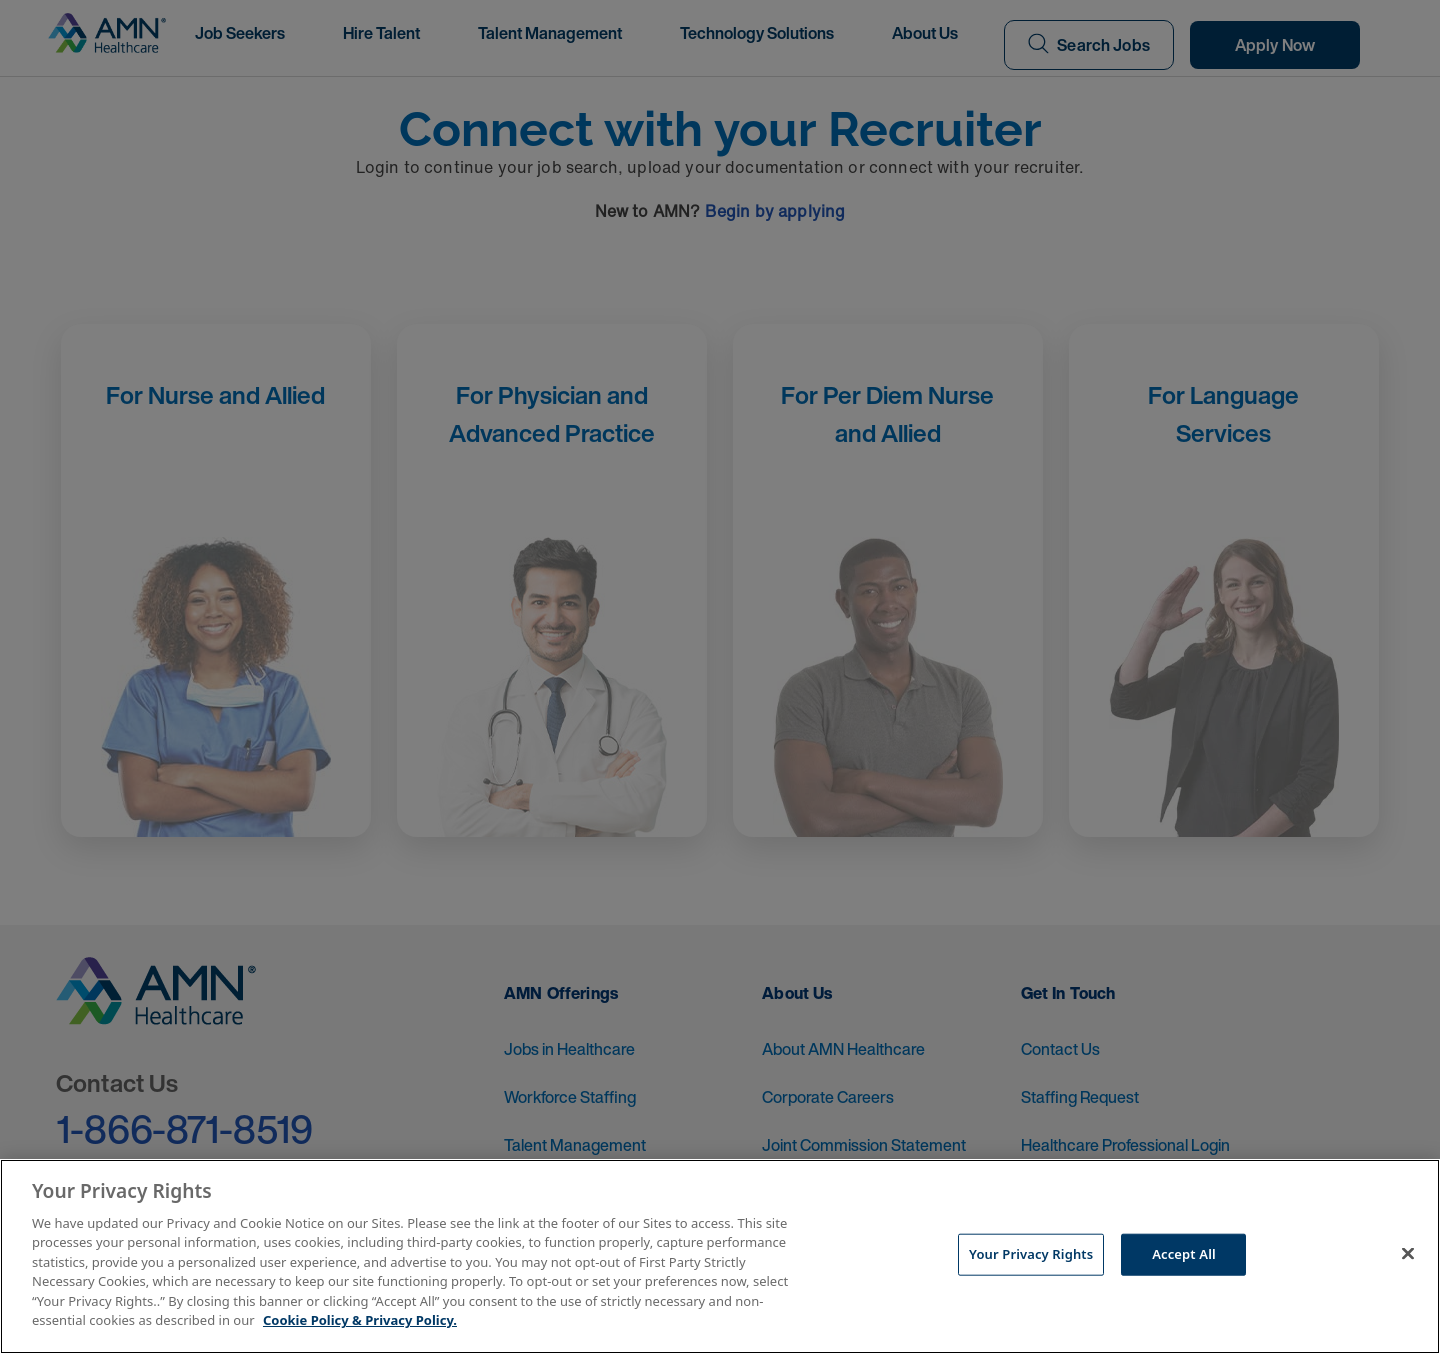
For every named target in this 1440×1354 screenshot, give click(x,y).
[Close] (1408, 1254)
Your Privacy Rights (1031, 1254)
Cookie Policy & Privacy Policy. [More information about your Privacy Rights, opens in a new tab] (360, 1320)
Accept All (1184, 1254)
